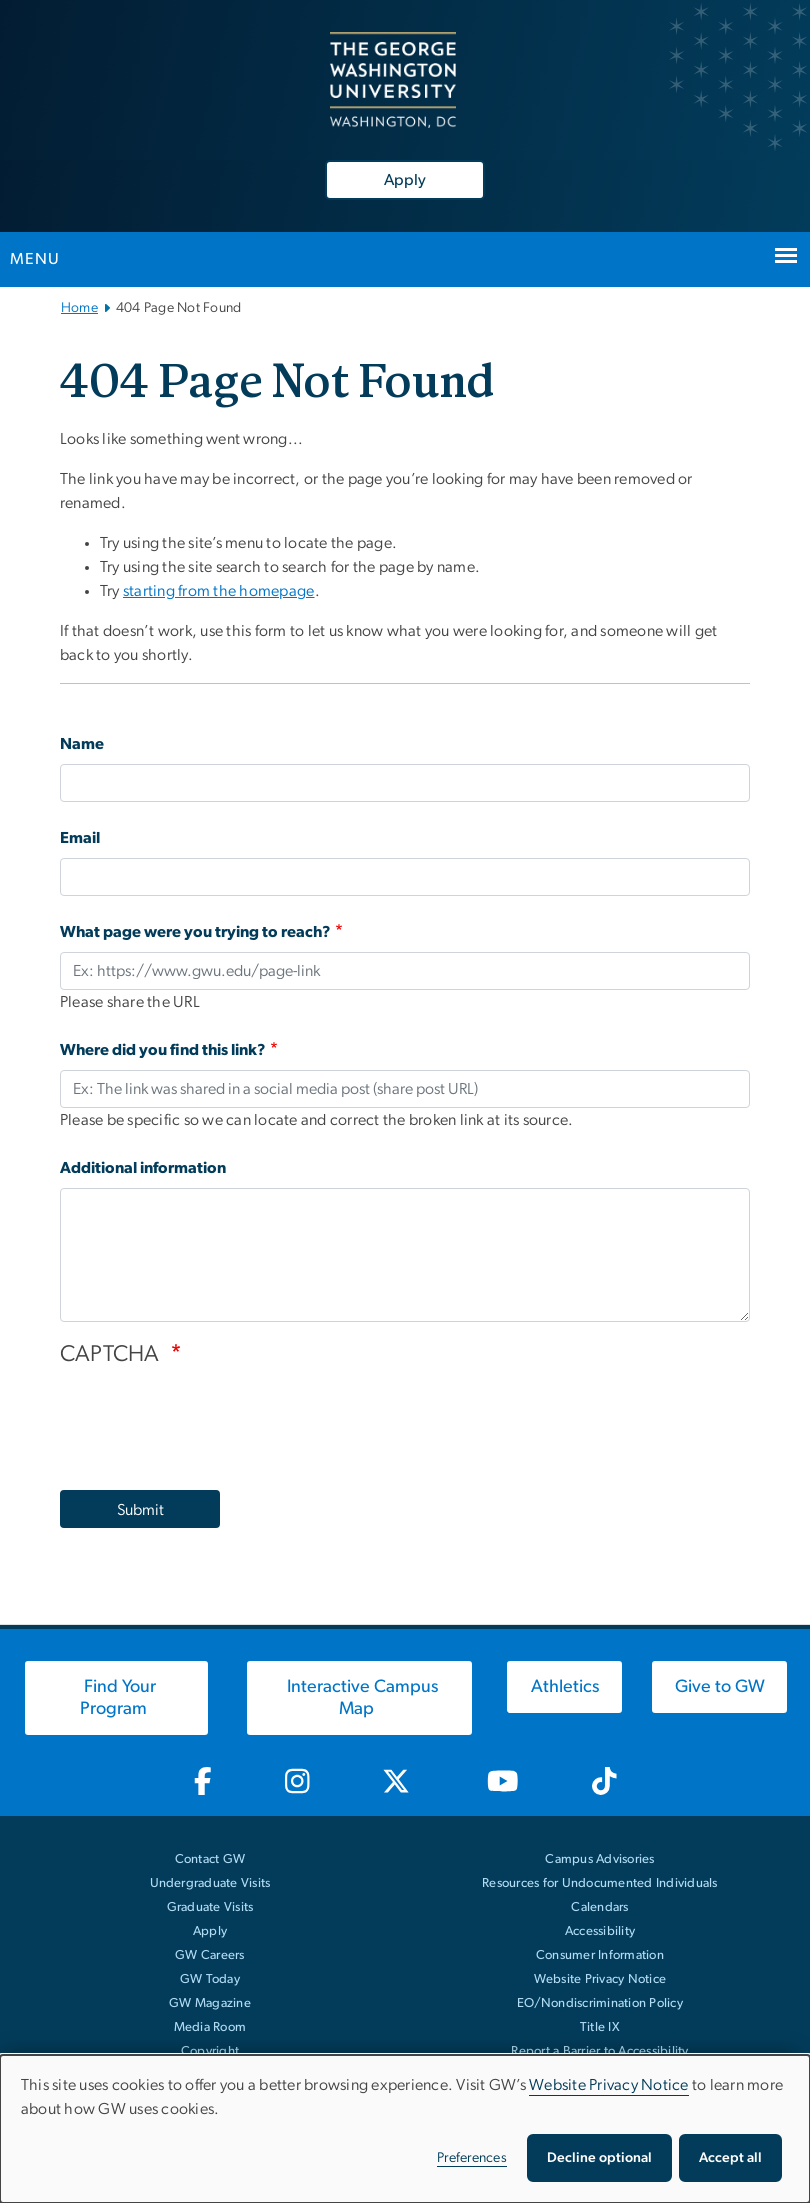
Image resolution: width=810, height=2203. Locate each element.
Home (79, 308)
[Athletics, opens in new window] (564, 1687)
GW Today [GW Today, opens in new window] (210, 1979)
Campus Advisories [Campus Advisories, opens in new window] (599, 1859)
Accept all (730, 2158)
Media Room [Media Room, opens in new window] (210, 2027)
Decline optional (599, 2158)
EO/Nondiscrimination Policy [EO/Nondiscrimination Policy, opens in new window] (600, 2003)
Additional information (143, 1168)
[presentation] (212, 1419)
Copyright (210, 2051)
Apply (405, 180)
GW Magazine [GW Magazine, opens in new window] (210, 2003)
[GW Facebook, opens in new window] (202, 1782)
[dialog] (405, 2129)
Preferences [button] (472, 2158)
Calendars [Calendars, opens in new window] (599, 1907)
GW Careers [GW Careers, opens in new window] (210, 1955)
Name (82, 744)
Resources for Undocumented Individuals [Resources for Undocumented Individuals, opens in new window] (600, 1883)
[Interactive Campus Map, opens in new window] (359, 1697)
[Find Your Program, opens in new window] (116, 1697)
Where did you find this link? (163, 1050)
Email (80, 838)
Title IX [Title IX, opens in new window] (600, 2027)
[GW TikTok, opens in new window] (604, 1782)
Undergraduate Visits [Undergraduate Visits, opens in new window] (210, 1883)
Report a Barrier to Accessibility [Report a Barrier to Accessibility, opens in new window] (599, 2051)
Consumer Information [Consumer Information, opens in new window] (600, 1955)
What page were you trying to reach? (195, 932)
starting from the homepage (219, 591)
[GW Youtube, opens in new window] (503, 1782)
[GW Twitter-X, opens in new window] (397, 1782)
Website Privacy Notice (600, 1979)
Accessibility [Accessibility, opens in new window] (600, 1931)
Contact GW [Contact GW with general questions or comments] (210, 1859)
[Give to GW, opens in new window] (719, 1687)
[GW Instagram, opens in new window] (297, 1782)
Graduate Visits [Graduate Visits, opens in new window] (210, 1907)
